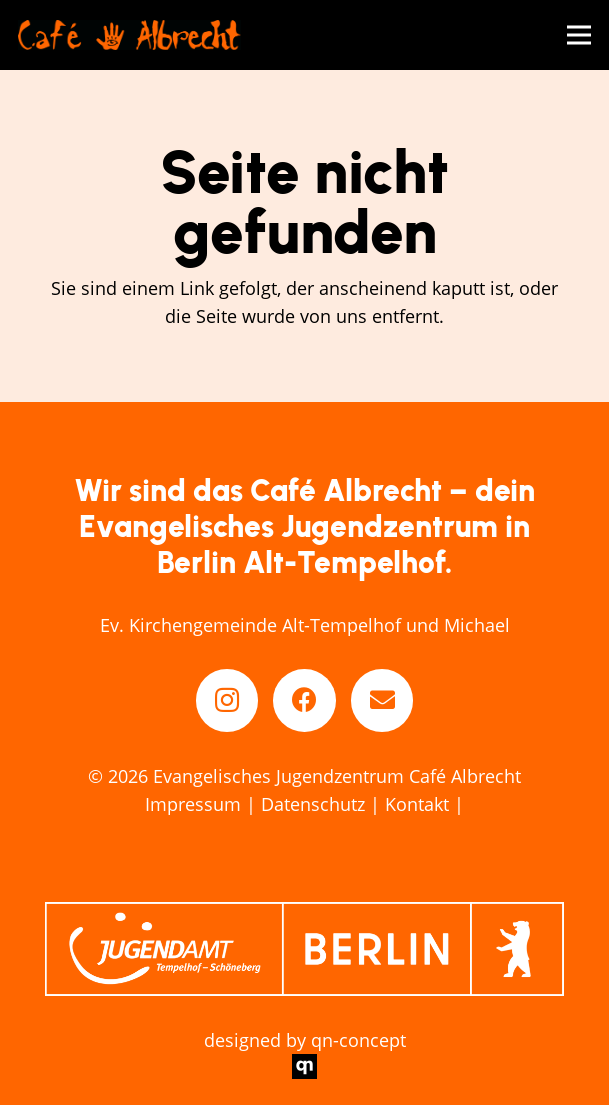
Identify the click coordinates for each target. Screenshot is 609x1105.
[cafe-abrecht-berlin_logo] (129, 35)
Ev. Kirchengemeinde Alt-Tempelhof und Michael (305, 625)
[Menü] (579, 35)
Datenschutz (313, 804)
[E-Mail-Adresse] (382, 700)
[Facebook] (304, 700)
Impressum (193, 804)
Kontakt (417, 804)
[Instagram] (227, 700)
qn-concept (358, 1040)
